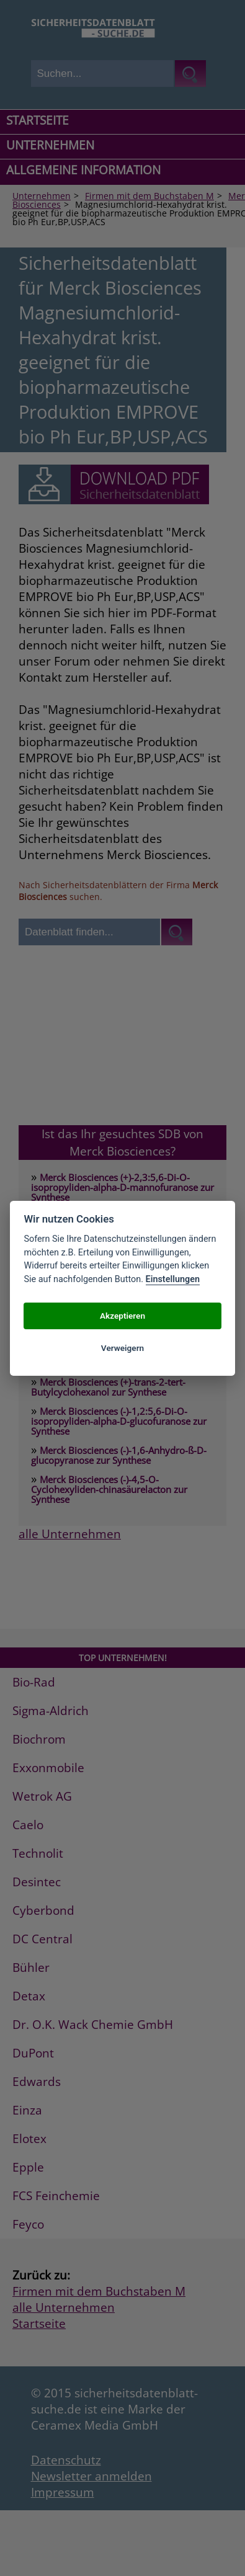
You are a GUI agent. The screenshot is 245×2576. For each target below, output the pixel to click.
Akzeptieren (122, 1316)
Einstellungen (173, 1279)
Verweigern (122, 1348)
